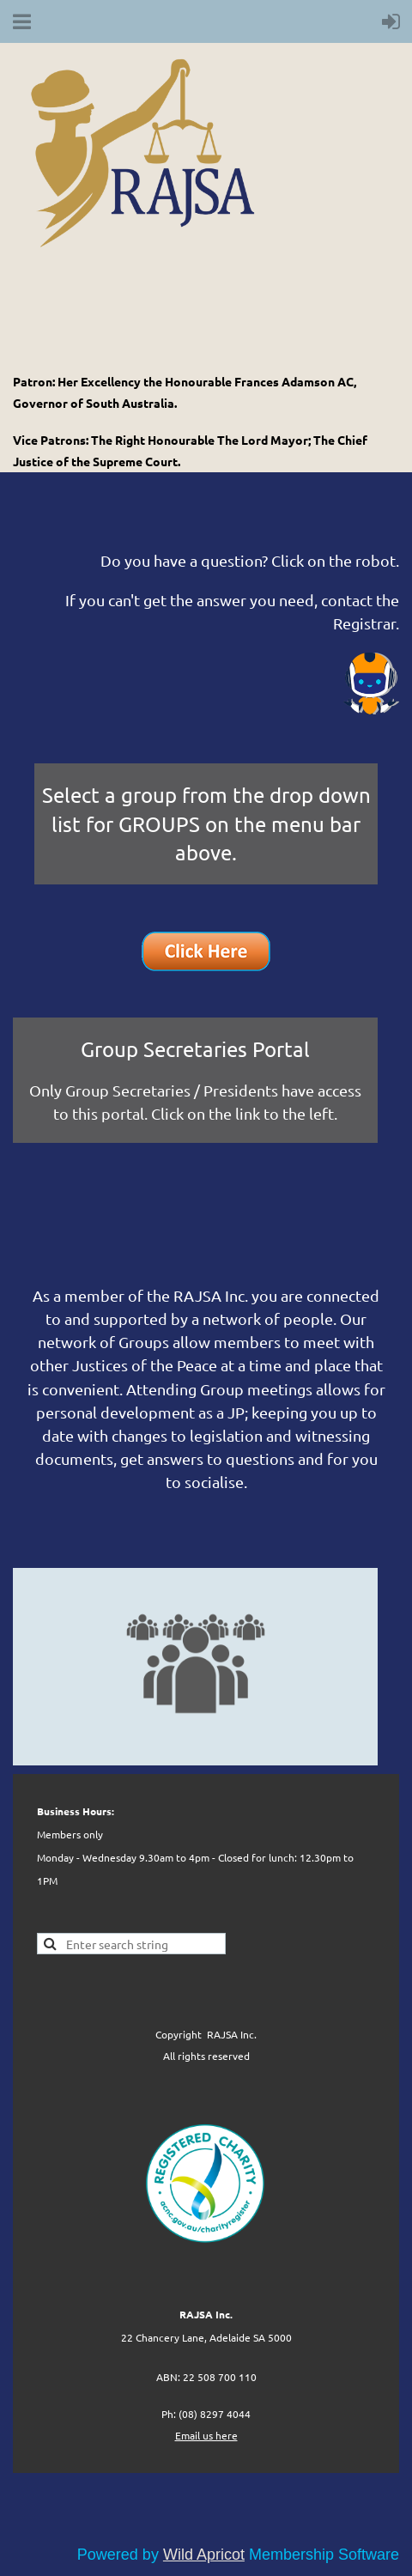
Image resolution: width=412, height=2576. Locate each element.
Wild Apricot (204, 2554)
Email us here (206, 2435)
